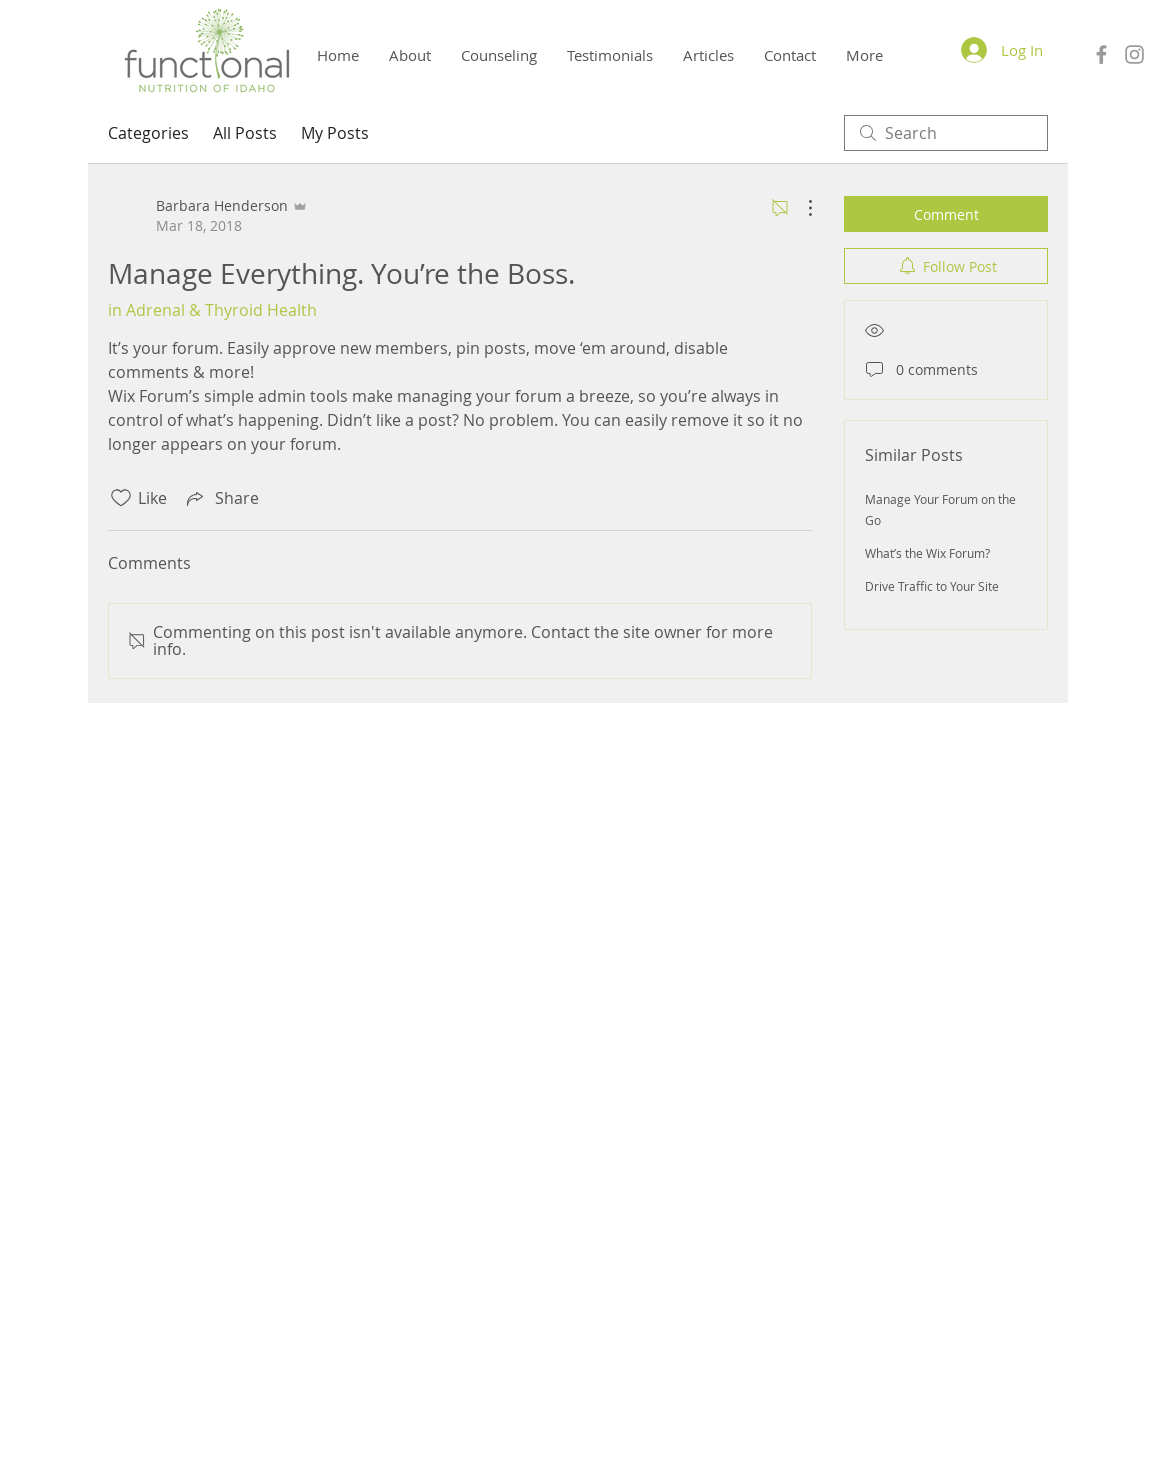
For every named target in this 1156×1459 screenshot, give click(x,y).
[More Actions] (800, 208)
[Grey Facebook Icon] (1101, 54)
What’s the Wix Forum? (927, 553)
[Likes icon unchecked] (121, 498)
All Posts (245, 133)
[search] (946, 133)
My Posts (335, 133)
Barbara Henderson (580, 1310)
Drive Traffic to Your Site (932, 586)
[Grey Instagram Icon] (1134, 54)
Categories (148, 133)
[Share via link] (221, 498)
